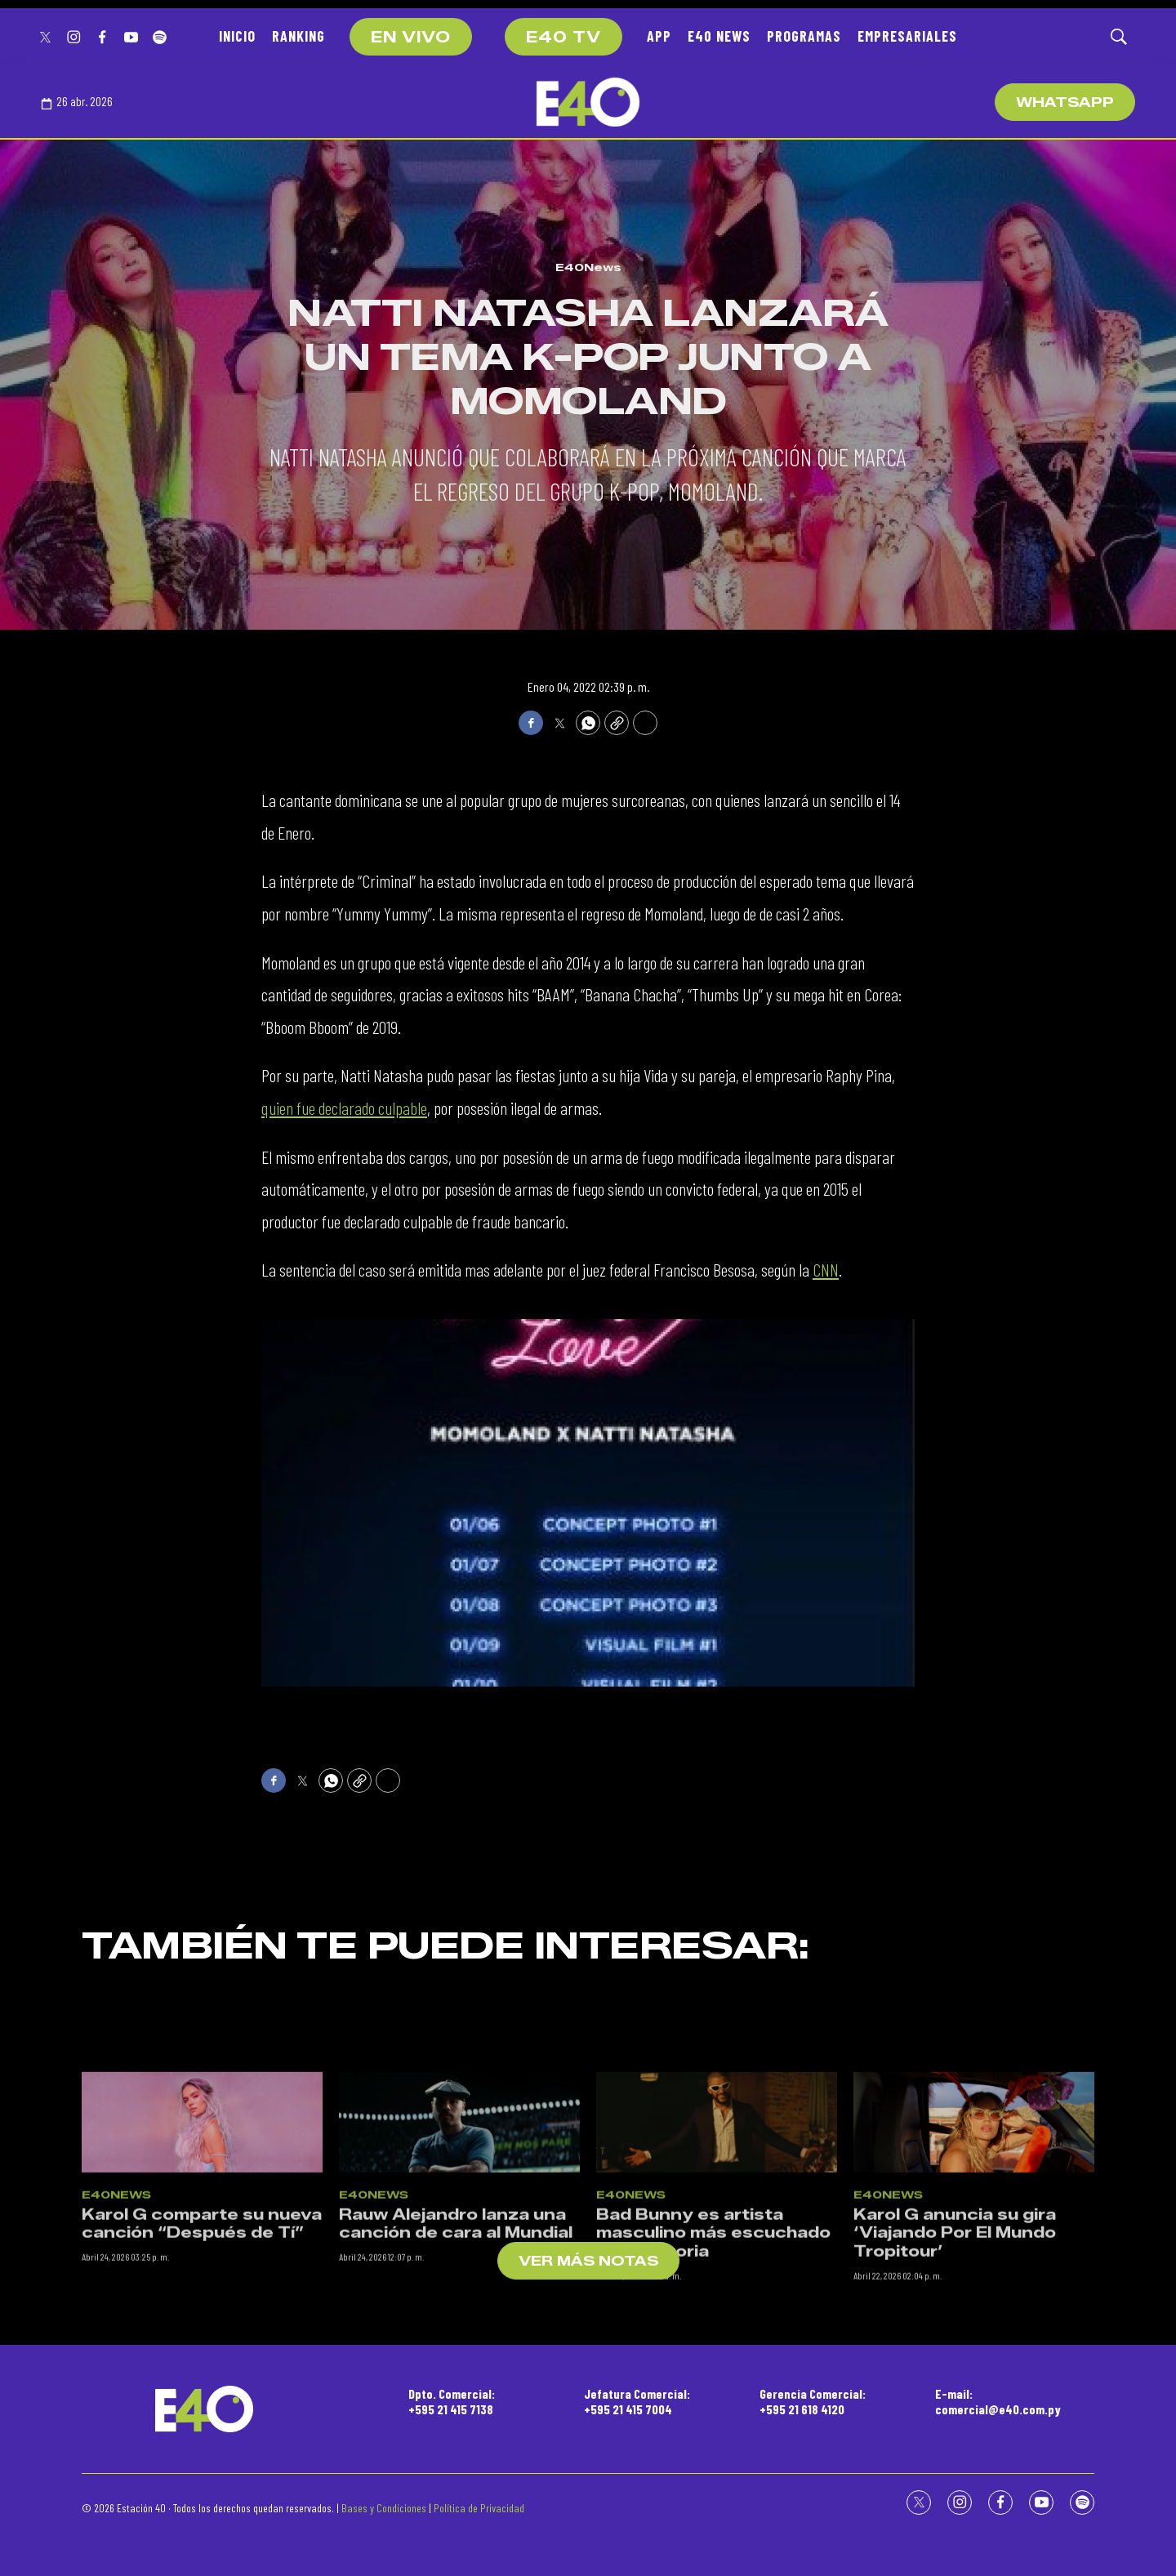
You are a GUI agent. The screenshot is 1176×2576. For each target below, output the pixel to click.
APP (659, 36)
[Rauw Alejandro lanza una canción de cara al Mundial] (459, 2350)
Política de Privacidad (479, 2508)
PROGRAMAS (804, 36)
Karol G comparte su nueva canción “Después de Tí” (202, 2451)
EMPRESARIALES (907, 36)
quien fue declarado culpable (344, 1107)
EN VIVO (411, 38)
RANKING (298, 36)
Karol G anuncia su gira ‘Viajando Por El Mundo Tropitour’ (954, 2460)
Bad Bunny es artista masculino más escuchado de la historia (713, 2460)
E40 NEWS (719, 36)
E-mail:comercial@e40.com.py (998, 2401)
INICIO (237, 36)
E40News (588, 267)
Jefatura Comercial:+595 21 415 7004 (637, 2401)
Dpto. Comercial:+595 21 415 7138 (451, 2401)
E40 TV (563, 38)
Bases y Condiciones (383, 2508)
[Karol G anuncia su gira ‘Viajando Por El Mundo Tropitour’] (973, 2350)
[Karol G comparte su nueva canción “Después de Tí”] (202, 2350)
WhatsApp (1065, 102)
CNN (826, 1269)
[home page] (588, 102)
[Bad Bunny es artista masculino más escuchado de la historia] (716, 2350)
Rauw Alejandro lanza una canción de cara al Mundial (455, 2451)
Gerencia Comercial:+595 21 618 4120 (813, 2401)
